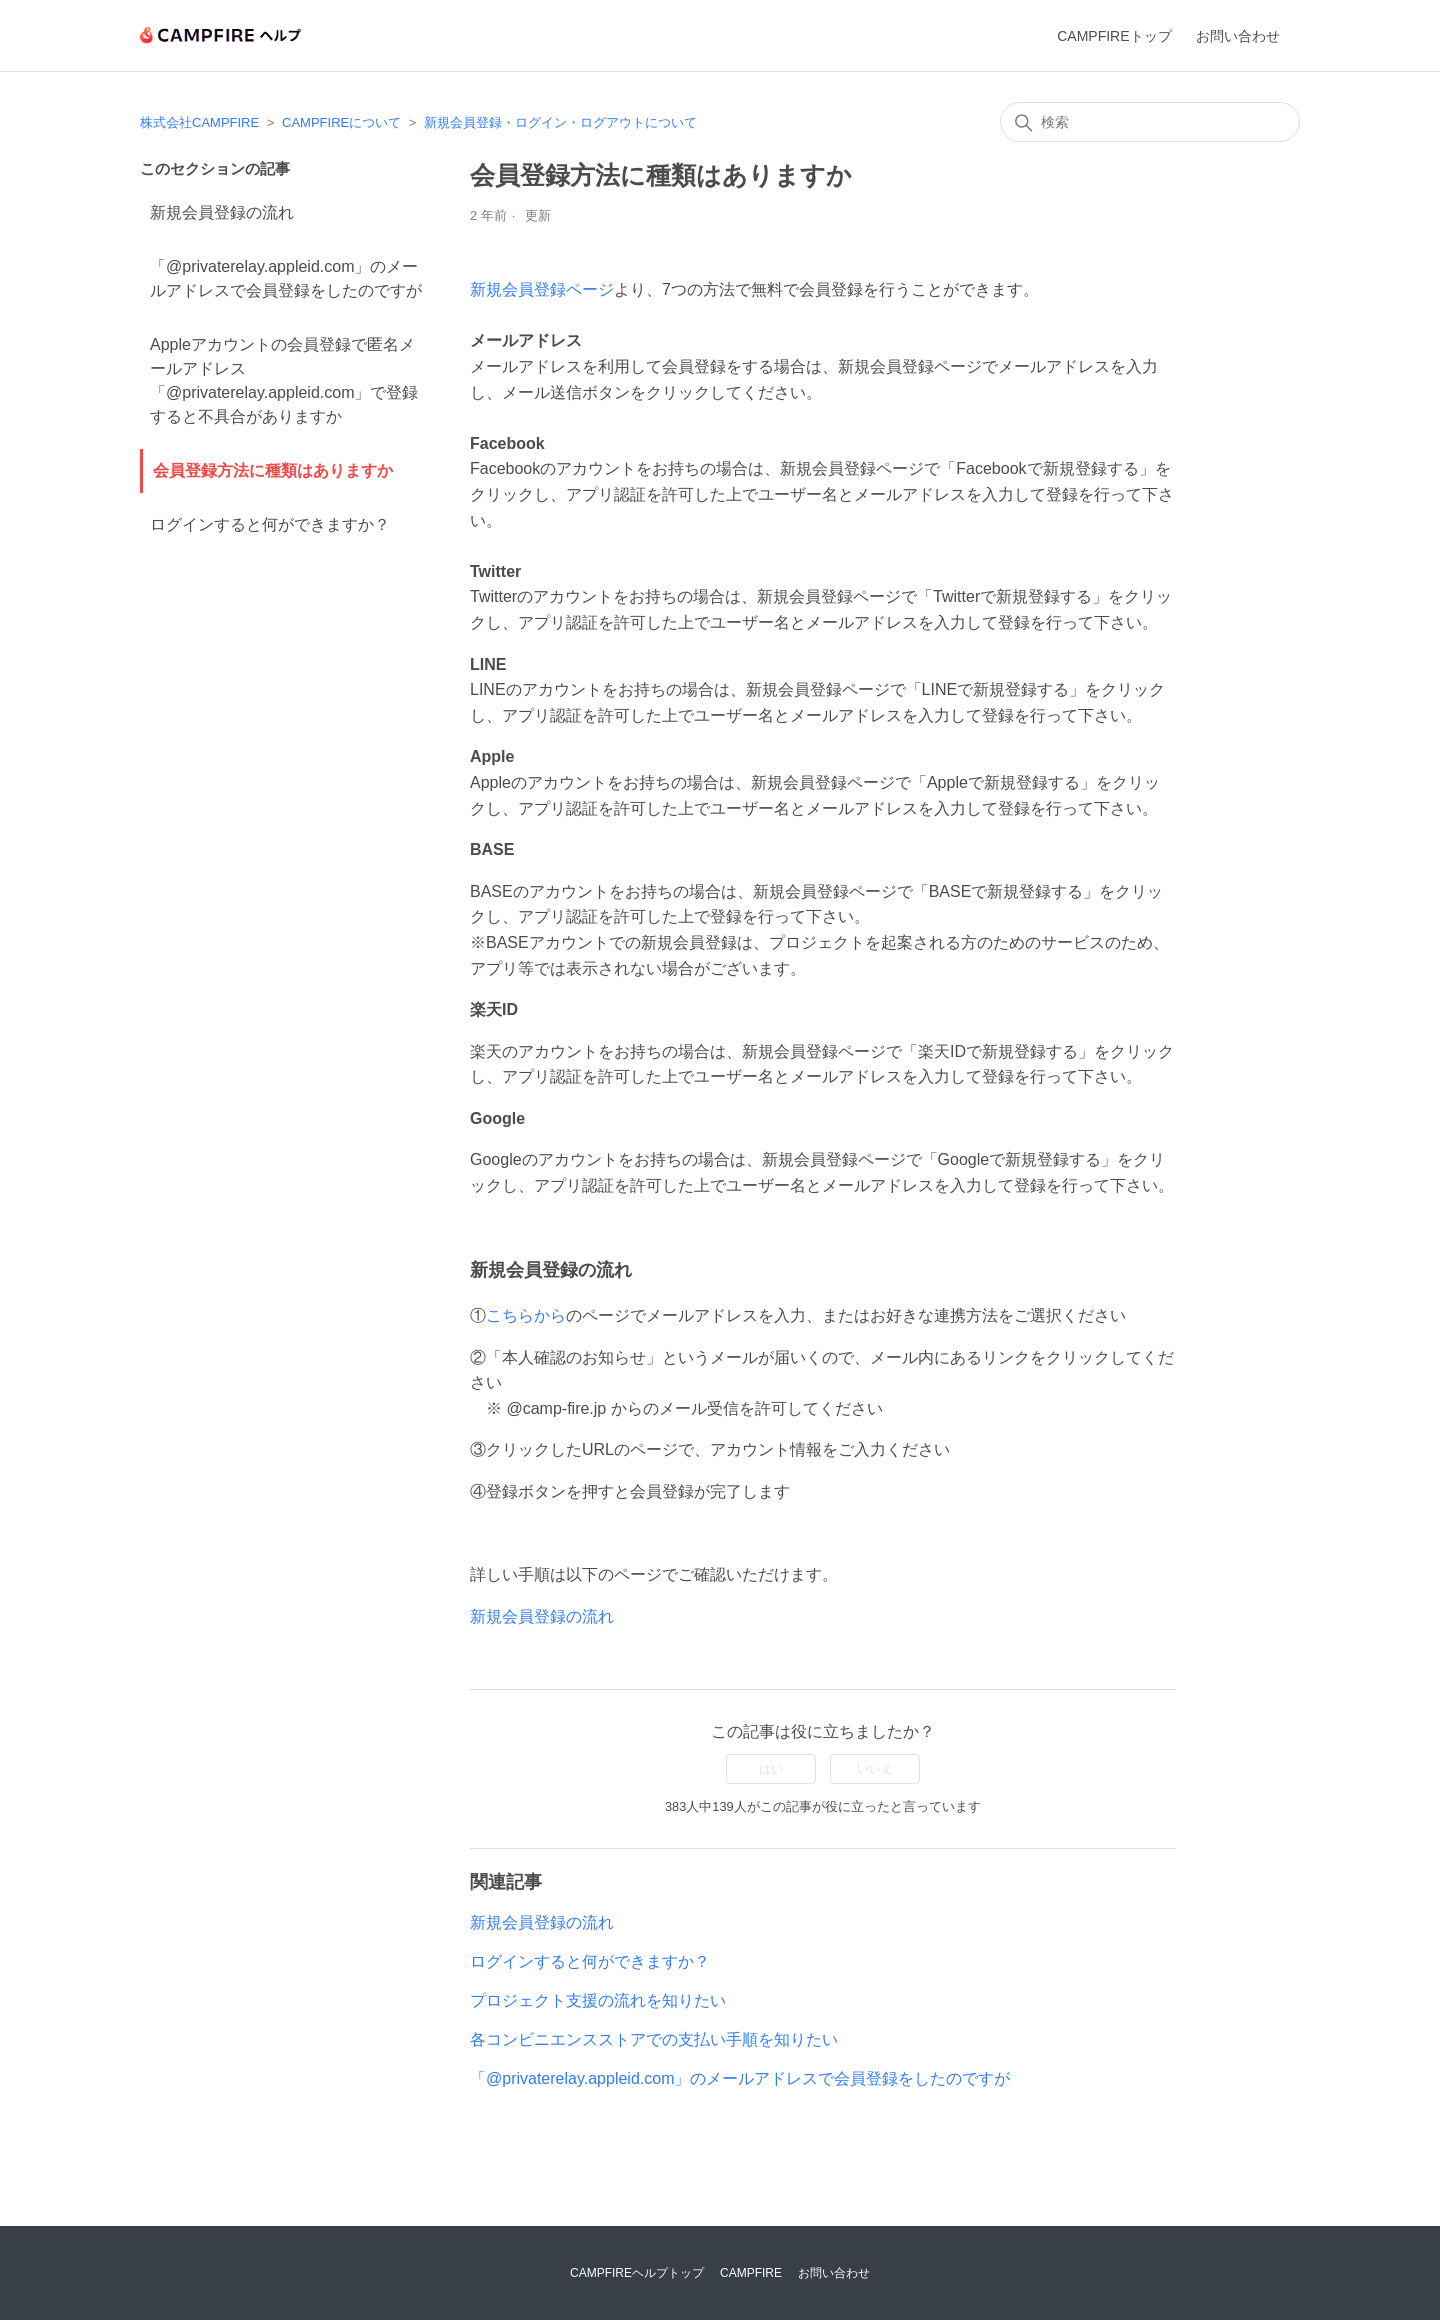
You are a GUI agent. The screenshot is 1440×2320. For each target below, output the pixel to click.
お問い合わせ (1238, 36)
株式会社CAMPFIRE (199, 122)
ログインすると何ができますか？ (270, 524)
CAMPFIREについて (341, 122)
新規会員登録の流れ (222, 212)
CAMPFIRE (751, 2273)
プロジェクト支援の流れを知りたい (598, 2000)
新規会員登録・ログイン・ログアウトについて (560, 122)
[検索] (1150, 122)
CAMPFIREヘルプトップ (637, 2273)
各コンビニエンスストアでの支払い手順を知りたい (654, 2039)
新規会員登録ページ (542, 289)
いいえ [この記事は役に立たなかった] (875, 1769)
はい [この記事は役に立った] (771, 1769)
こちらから (526, 1315)
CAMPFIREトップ (1114, 36)
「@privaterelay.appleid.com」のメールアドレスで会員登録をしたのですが (286, 278)
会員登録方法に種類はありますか (273, 470)
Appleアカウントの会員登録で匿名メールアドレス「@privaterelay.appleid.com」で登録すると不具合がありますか (284, 380)
